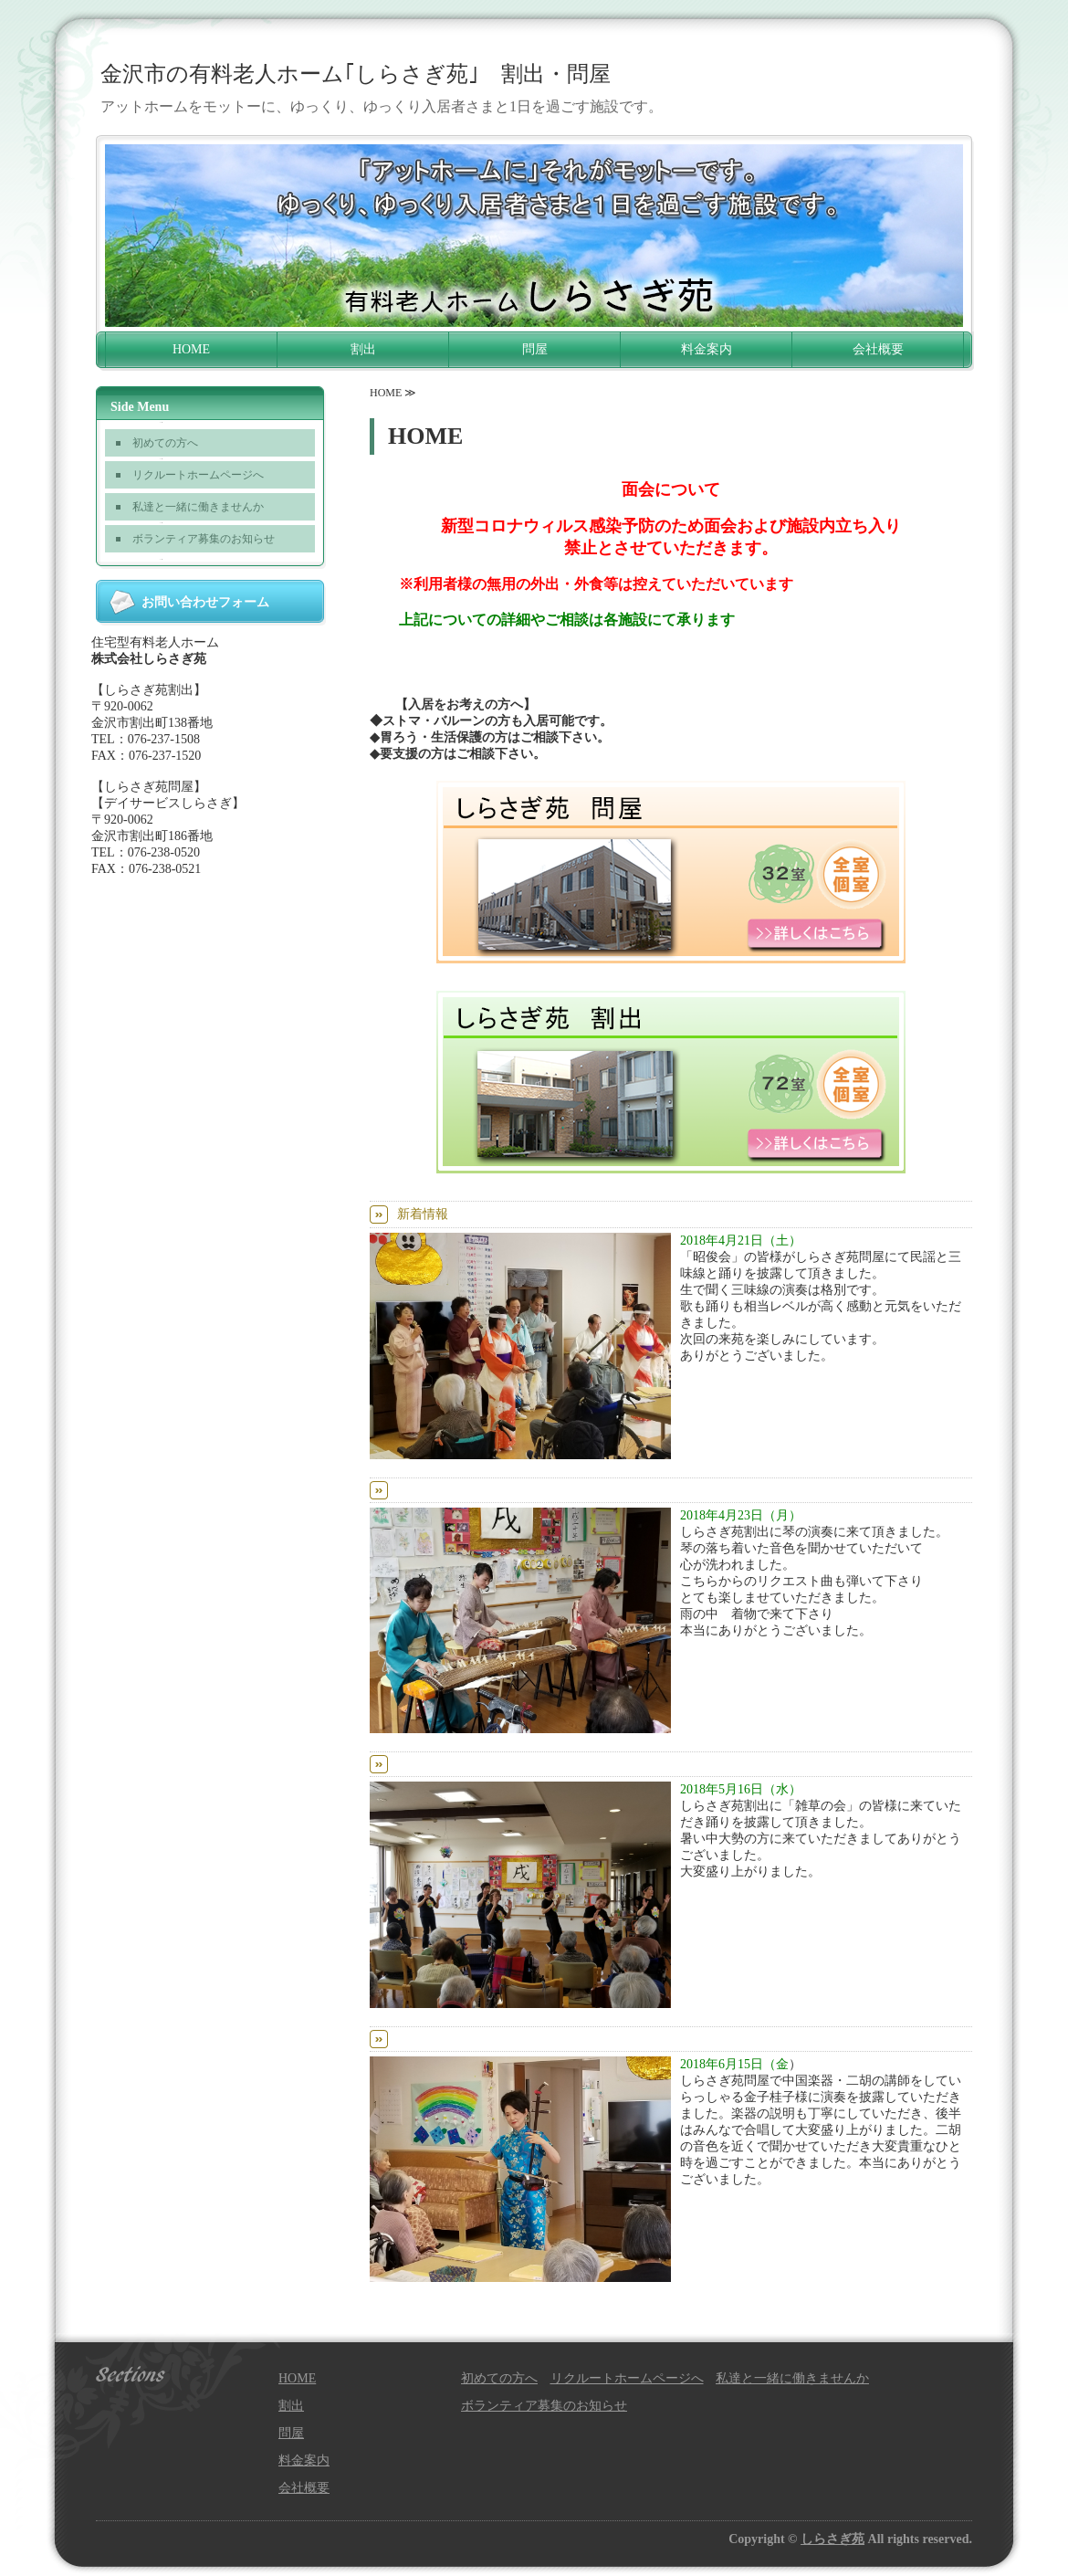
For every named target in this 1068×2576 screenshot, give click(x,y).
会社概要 (878, 349)
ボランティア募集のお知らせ (203, 538)
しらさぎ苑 (832, 2539)
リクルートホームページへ (198, 474)
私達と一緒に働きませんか (198, 506)
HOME (191, 349)
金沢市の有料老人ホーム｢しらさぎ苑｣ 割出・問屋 (355, 74)
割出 (363, 349)
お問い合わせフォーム (205, 602)
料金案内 (706, 349)
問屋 (535, 349)
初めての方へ (165, 442)
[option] (534, 235)
